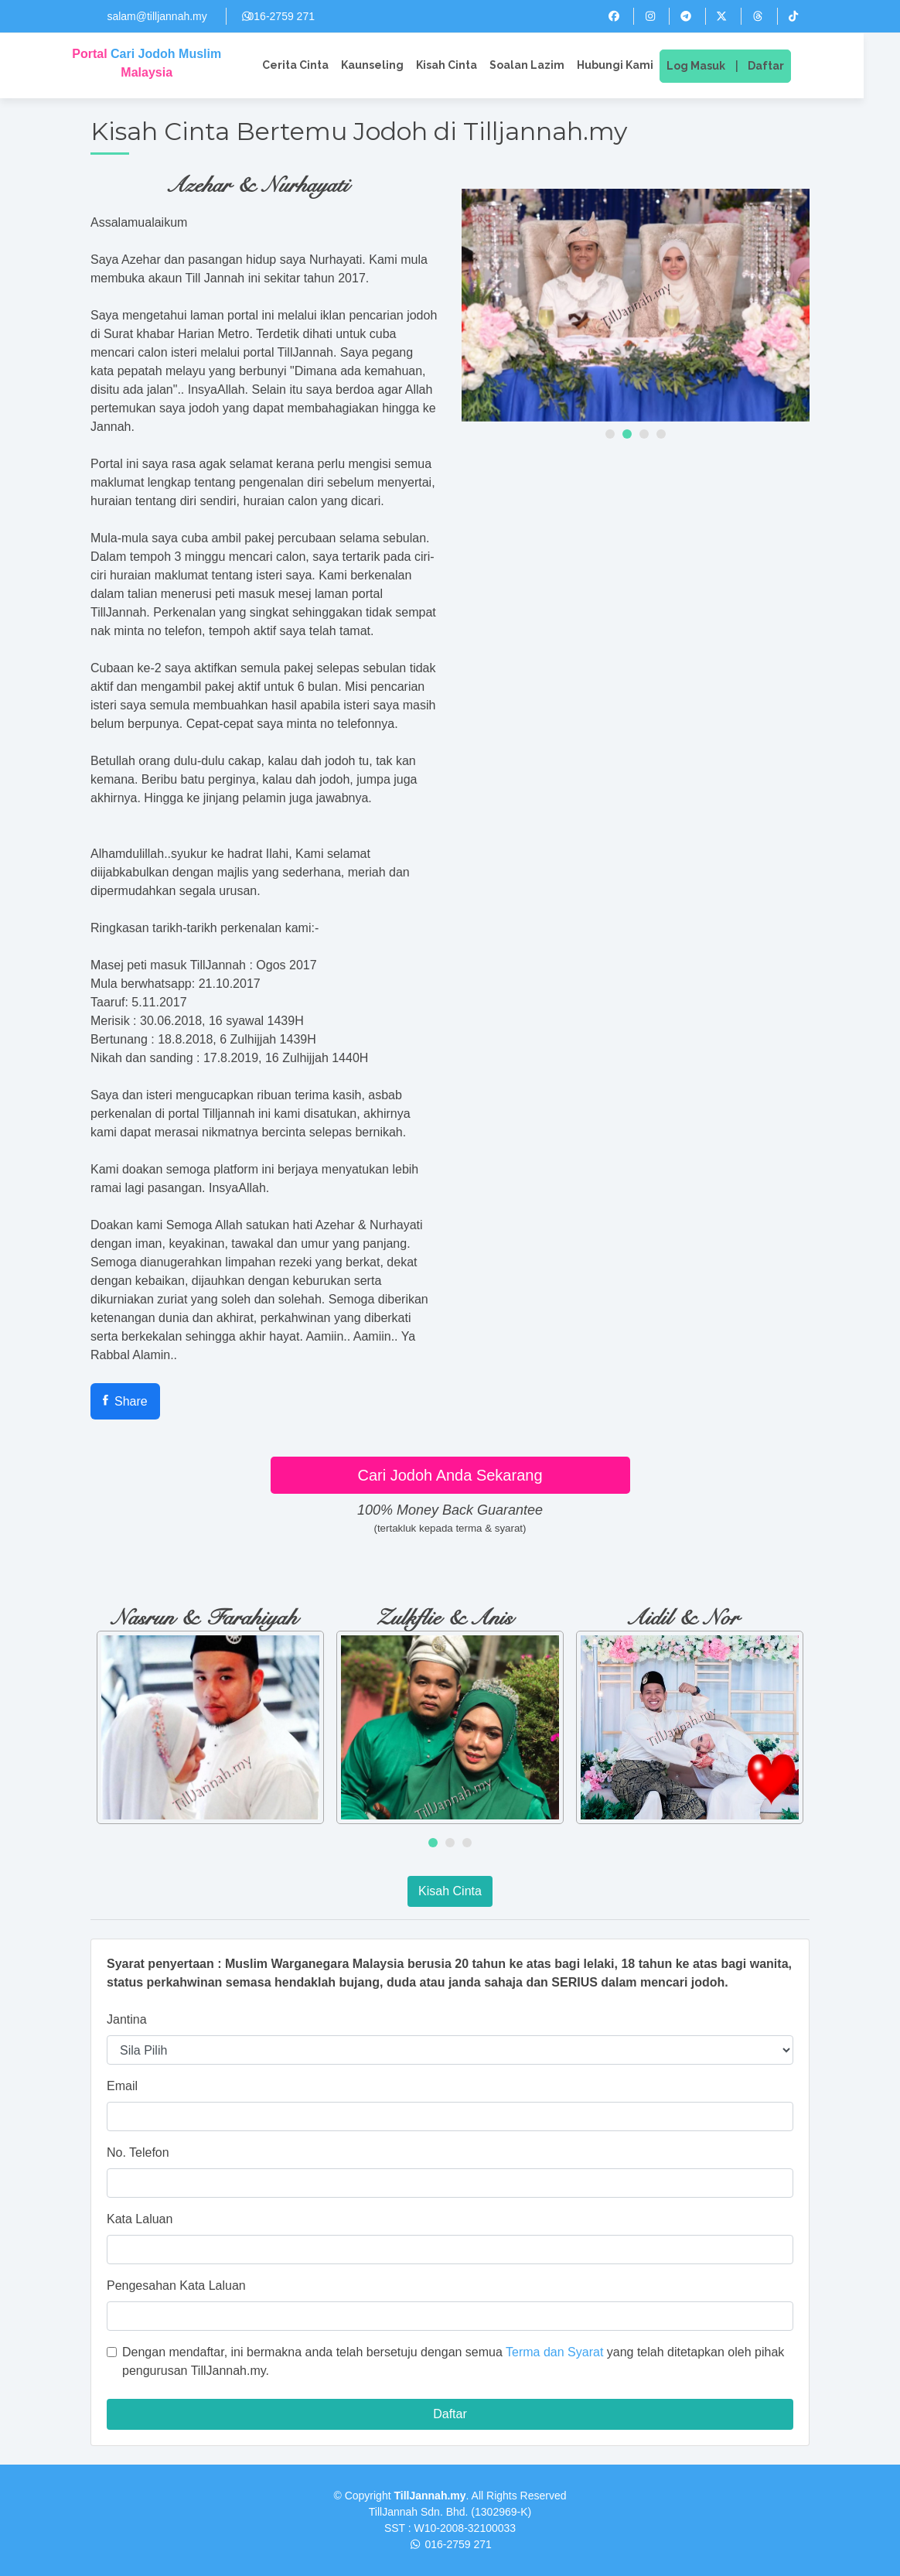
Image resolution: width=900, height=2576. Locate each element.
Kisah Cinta (465, 65)
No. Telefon (138, 2152)
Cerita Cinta (314, 65)
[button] (610, 434)
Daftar (784, 66)
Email (122, 2086)
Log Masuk (714, 66)
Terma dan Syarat (554, 2352)
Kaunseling (391, 65)
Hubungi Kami (633, 65)
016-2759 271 (281, 16)
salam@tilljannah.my (156, 16)
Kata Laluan (139, 2219)
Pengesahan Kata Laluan (176, 2285)
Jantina (127, 2019)
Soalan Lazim (545, 65)
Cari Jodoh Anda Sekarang (449, 1475)
